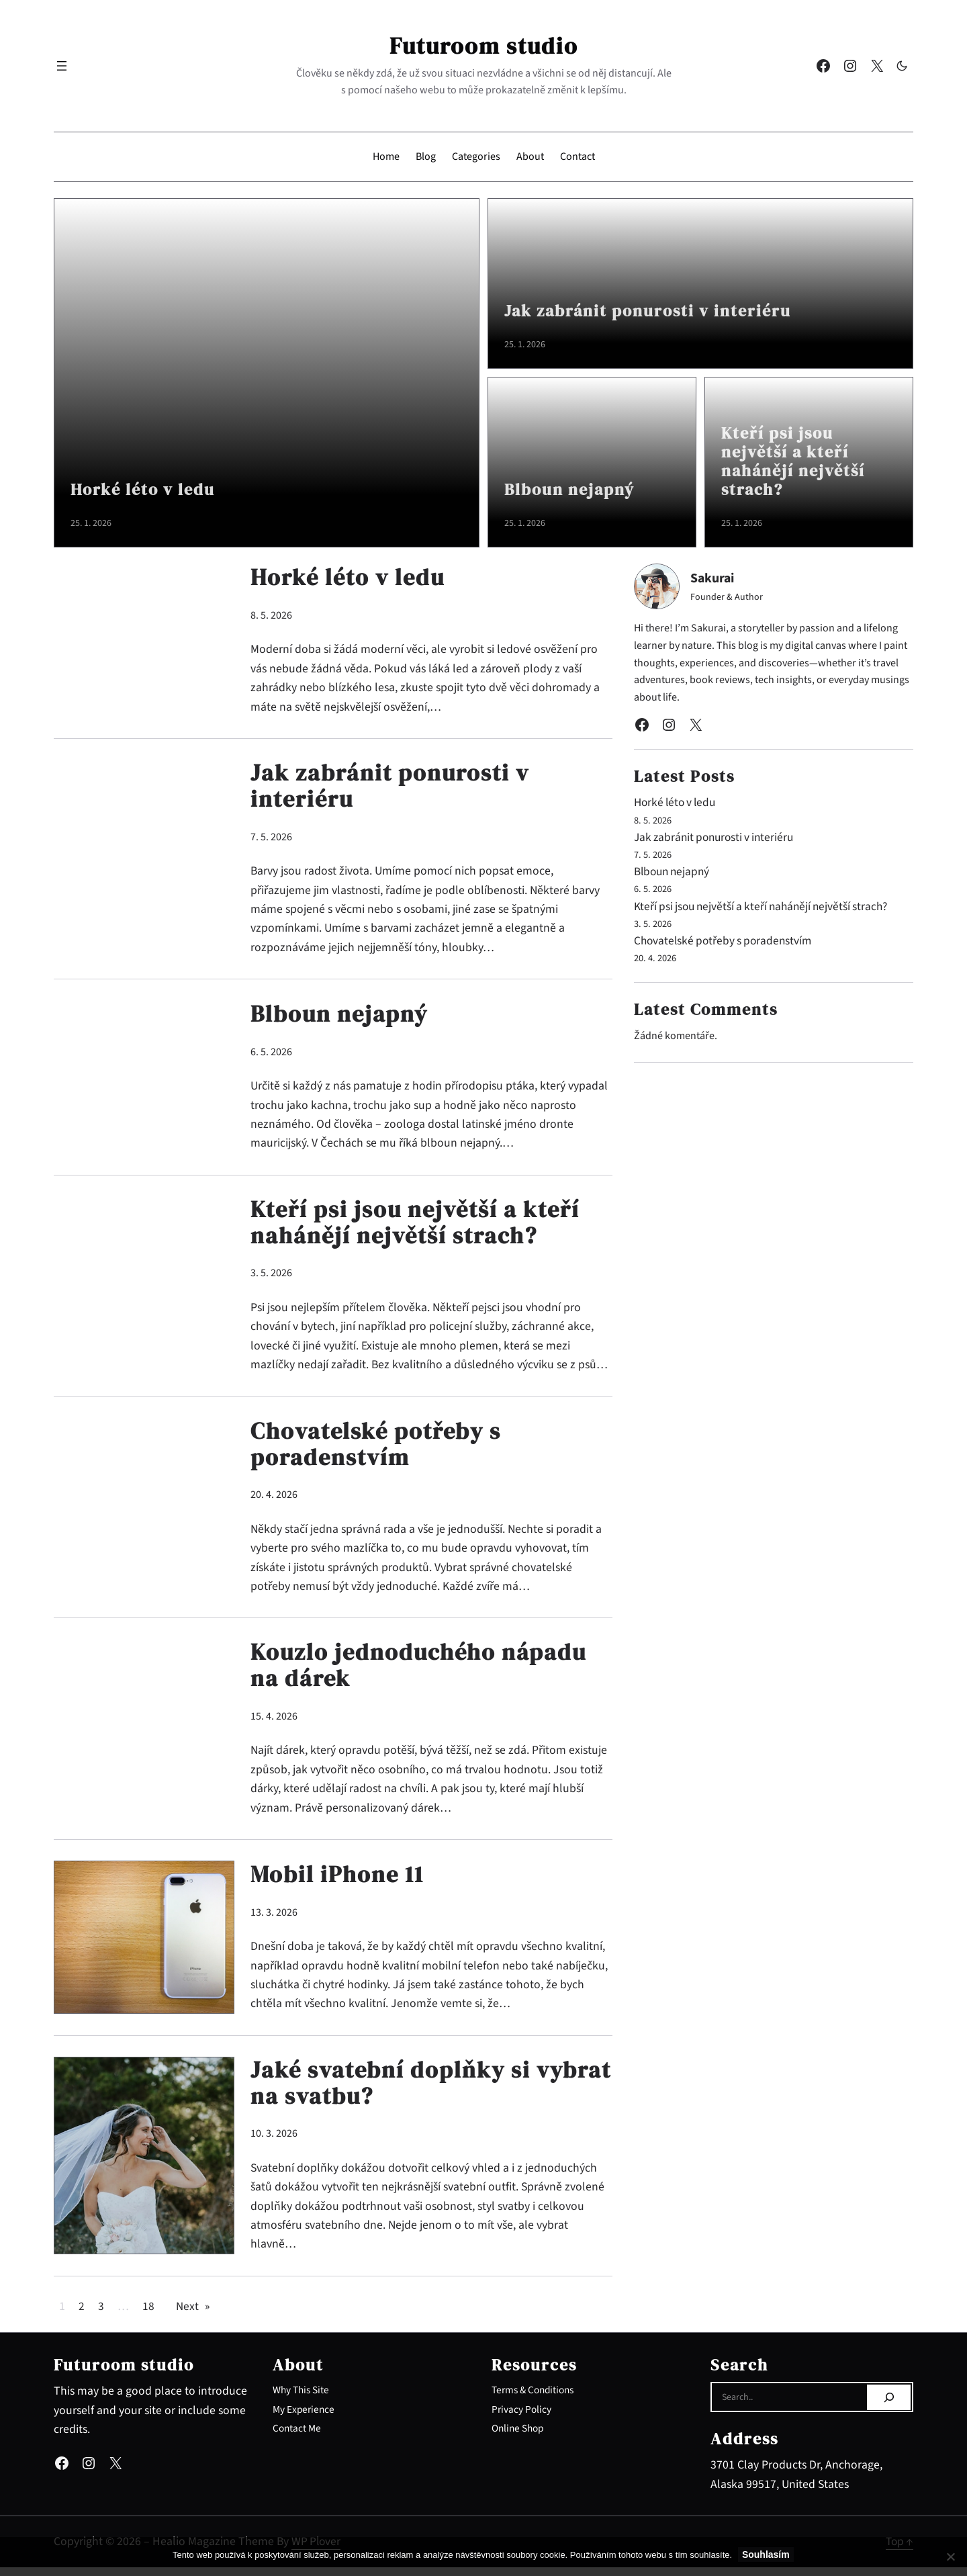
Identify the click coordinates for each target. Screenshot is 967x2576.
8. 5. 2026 (271, 615)
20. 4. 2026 (273, 1500)
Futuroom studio (483, 45)
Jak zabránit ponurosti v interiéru (664, 310)
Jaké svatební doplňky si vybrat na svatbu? (393, 2090)
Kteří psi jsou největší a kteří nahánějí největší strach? (802, 458)
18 (148, 2315)
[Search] (889, 2406)
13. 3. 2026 (273, 1919)
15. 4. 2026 (273, 1723)
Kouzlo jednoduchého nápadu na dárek (421, 1671)
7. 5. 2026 (271, 838)
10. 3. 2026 (273, 2142)
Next (193, 2315)
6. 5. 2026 (271, 1053)
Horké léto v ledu (151, 489)
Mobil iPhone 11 (338, 1881)
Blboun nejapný (576, 489)
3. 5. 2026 (271, 1277)
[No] (950, 2556)
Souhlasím (766, 2554)
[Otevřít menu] (62, 66)
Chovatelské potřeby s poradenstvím (378, 1448)
